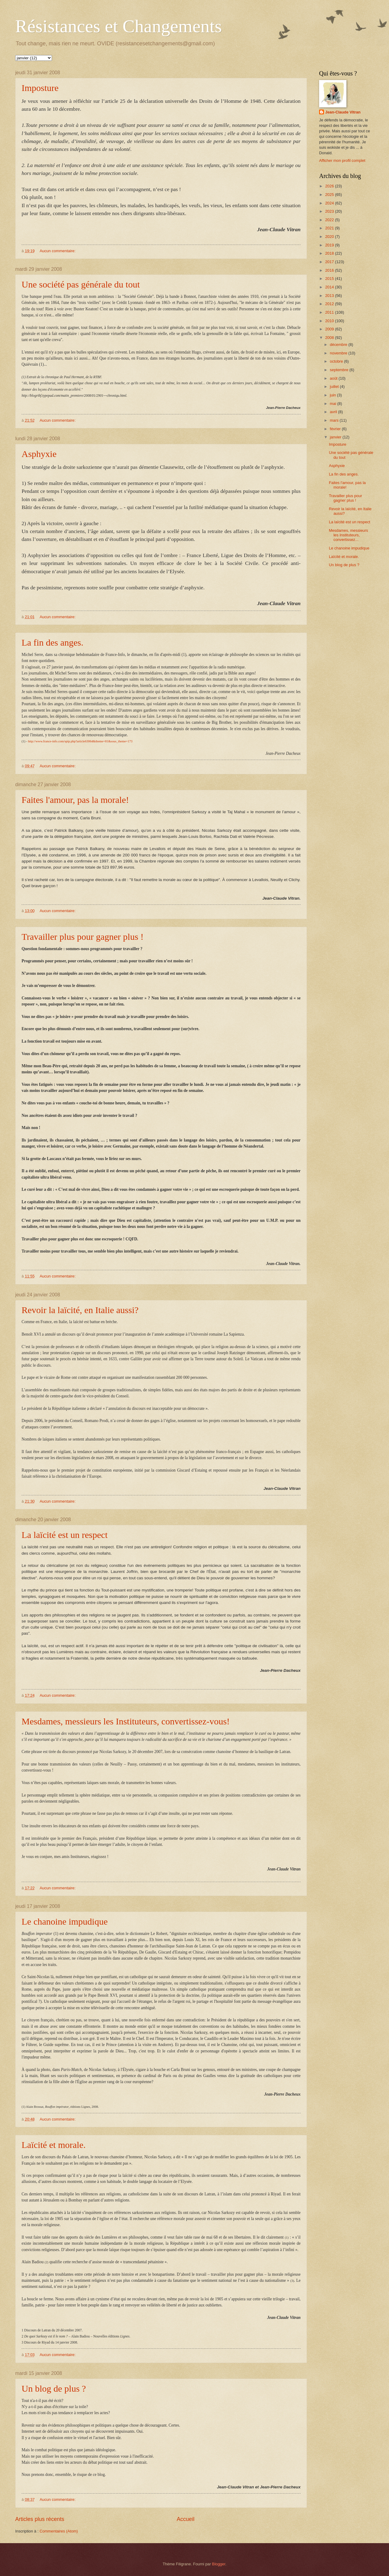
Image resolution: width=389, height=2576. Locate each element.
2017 (330, 262)
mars (334, 420)
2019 (330, 245)
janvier (336, 437)
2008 (330, 337)
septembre (339, 370)
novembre (339, 353)
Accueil (185, 2519)
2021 (330, 228)
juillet (335, 386)
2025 (330, 194)
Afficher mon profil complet (342, 160)
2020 (330, 236)
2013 (330, 295)
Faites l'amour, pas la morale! (75, 800)
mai (333, 403)
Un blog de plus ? (54, 2388)
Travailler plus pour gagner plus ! (82, 937)
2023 (330, 211)
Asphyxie (39, 454)
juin (333, 395)
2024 (330, 203)
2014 (330, 287)
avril (334, 412)
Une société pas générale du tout (81, 284)
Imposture (40, 88)
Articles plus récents (39, 2519)
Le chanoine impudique (65, 1921)
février (336, 429)
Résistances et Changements (118, 26)
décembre (339, 344)
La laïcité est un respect (65, 1535)
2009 (330, 329)
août (334, 378)
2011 (330, 312)
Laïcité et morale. (54, 2145)
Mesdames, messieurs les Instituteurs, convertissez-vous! (126, 1721)
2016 (330, 270)
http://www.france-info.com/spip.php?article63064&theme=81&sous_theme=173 (80, 741)
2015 (330, 278)
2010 (330, 321)
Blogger (218, 2564)
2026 (330, 186)
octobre (337, 361)
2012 (330, 304)
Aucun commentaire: (58, 251)
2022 (330, 220)
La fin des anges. (52, 642)
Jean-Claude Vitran (342, 112)
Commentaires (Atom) (59, 2531)
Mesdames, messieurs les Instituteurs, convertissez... (348, 535)
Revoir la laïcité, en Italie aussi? (80, 1310)
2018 (330, 253)
